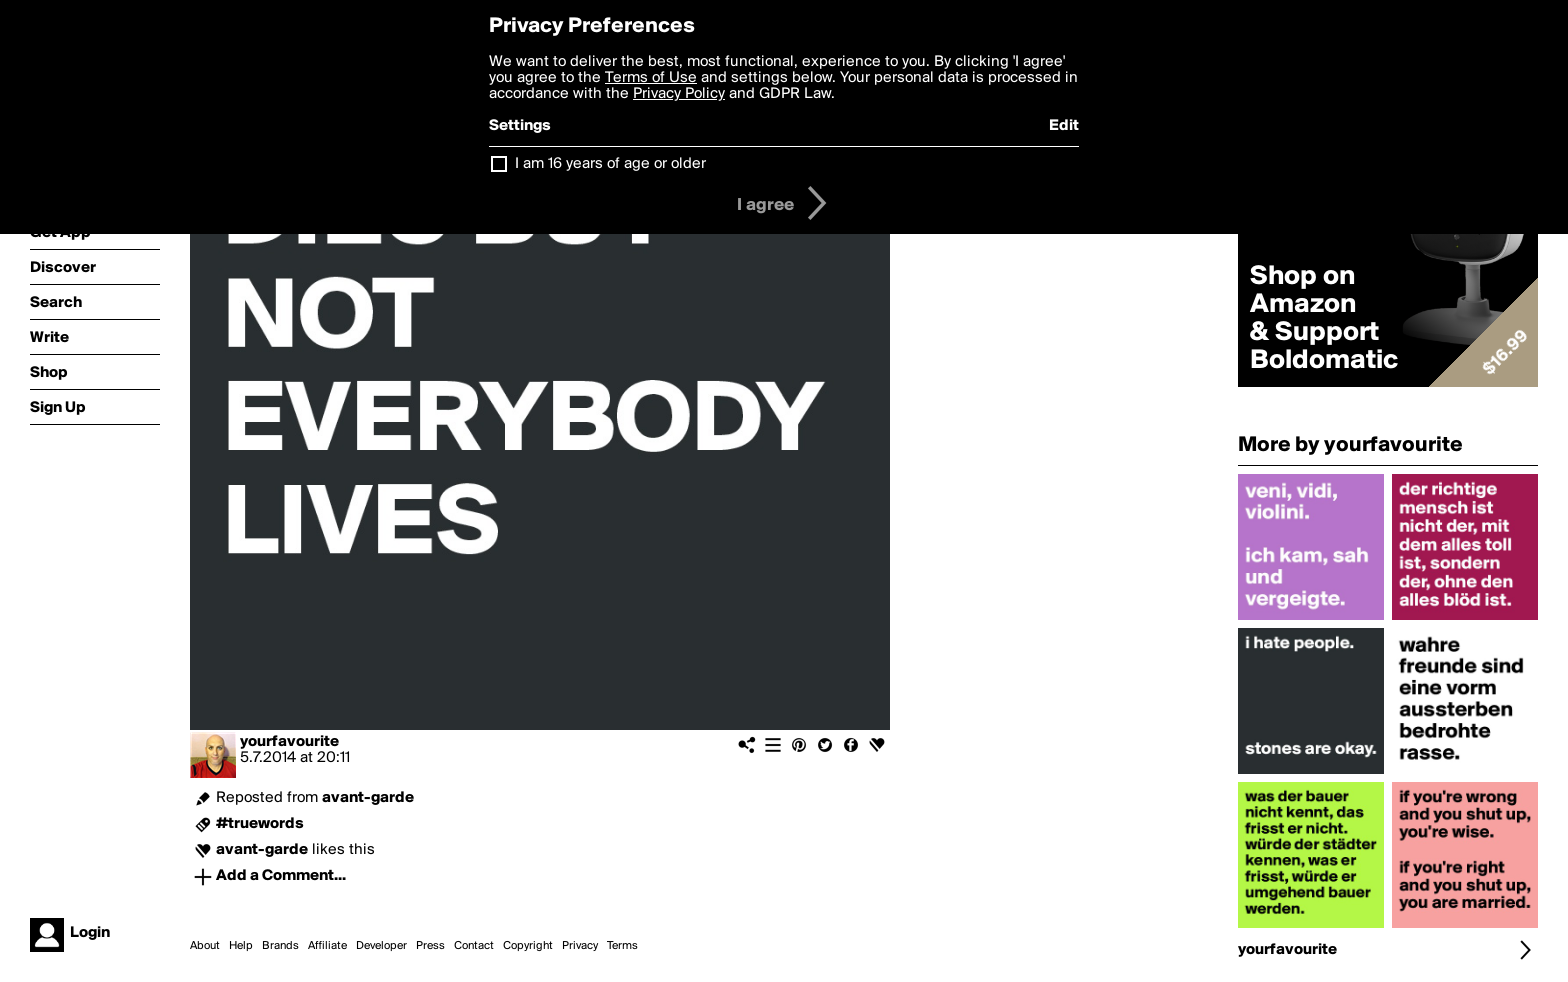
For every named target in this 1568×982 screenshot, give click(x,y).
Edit (1064, 126)
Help (241, 946)
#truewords (260, 824)
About (205, 946)
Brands (280, 946)
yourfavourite (289, 742)
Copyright (528, 946)
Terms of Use (651, 78)
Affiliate (327, 946)
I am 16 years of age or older (610, 164)
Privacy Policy (679, 94)
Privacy (580, 946)
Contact (474, 946)
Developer (381, 946)
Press (430, 946)
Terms (622, 946)
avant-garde (368, 798)
